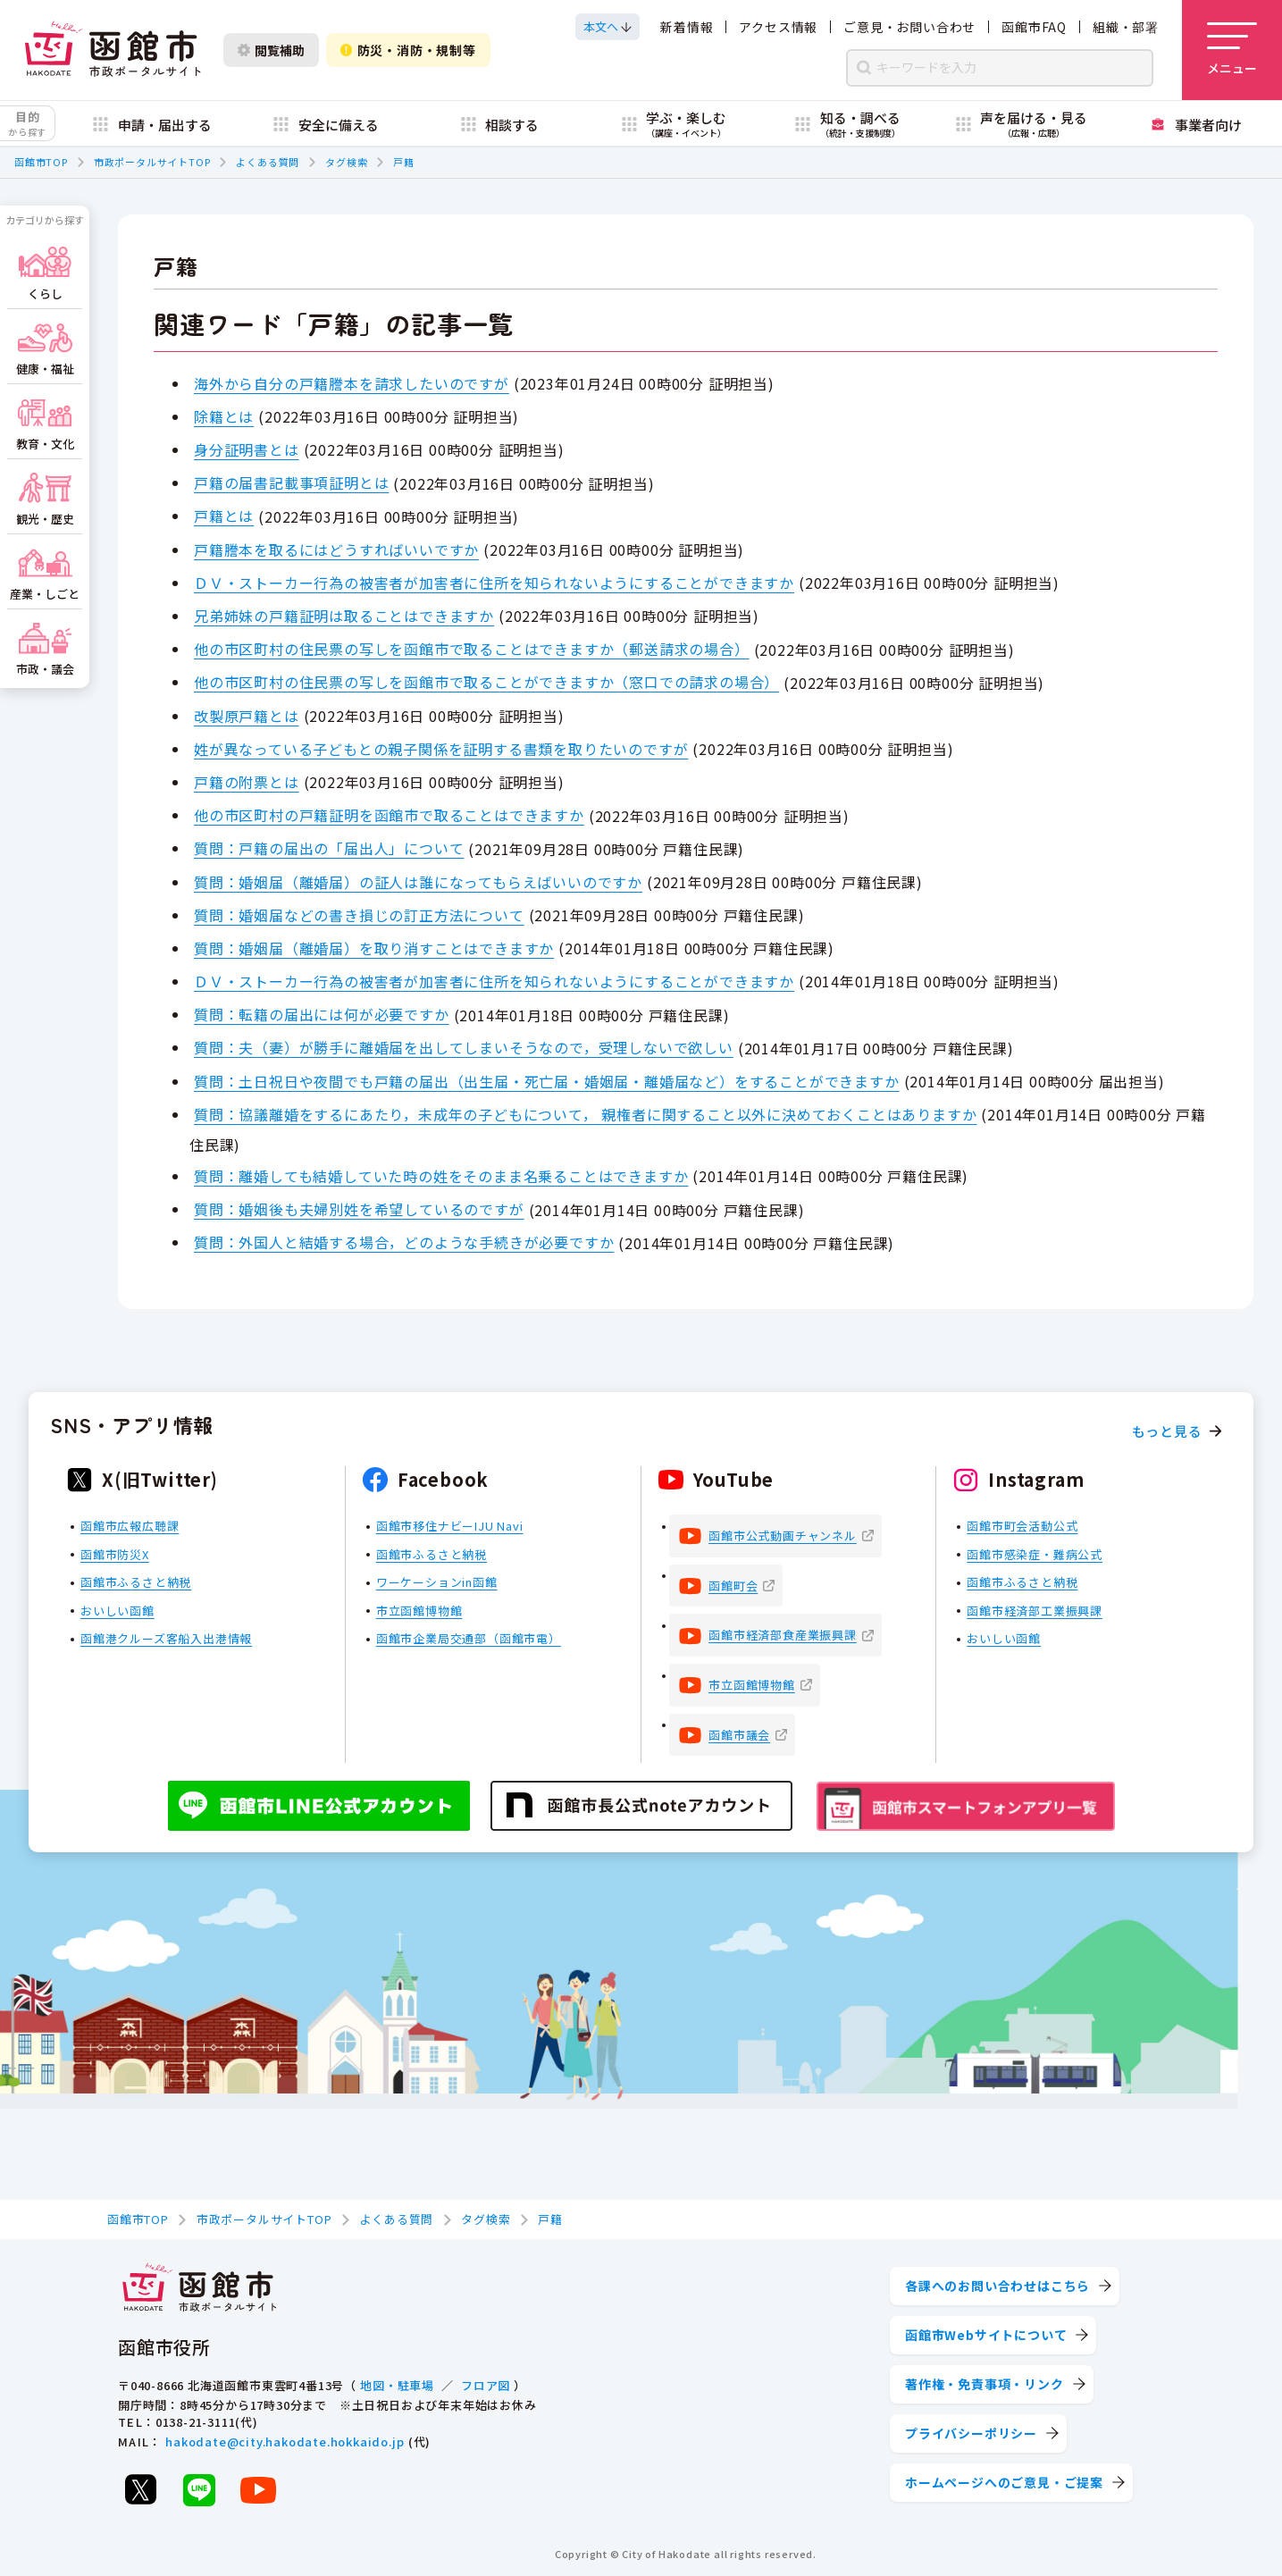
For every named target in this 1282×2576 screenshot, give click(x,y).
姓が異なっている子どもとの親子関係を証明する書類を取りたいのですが (441, 748)
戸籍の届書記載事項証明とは (291, 482)
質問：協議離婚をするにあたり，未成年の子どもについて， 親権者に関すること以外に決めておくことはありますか (585, 1114)
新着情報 (686, 27)
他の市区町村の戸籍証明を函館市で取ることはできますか (389, 815)
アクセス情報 (778, 27)
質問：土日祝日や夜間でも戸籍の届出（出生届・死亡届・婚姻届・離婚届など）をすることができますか (547, 1081)
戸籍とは (224, 515)
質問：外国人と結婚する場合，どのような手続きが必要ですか (404, 1242)
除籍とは (224, 416)
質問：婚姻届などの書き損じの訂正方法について (359, 915)
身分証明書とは (246, 449)
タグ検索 (346, 162)
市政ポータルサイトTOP (152, 162)
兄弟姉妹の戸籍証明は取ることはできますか (344, 615)
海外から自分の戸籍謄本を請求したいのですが (351, 383)
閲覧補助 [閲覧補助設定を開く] (271, 50)
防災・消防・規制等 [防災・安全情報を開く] (408, 50)
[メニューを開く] (1232, 50)
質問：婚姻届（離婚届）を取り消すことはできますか (374, 948)
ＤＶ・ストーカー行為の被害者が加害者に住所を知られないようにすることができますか (494, 582)
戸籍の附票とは (246, 782)
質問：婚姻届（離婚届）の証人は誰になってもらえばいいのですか (418, 882)
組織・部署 (1126, 27)
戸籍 (404, 162)
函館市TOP (41, 162)
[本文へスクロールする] (607, 26)
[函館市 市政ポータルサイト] (112, 50)
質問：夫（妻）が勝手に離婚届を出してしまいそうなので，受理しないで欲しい (463, 1047)
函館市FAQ (1034, 27)
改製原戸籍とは (246, 715)
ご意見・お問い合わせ (909, 27)
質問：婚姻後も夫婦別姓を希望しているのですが (359, 1209)
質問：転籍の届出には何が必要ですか (321, 1014)
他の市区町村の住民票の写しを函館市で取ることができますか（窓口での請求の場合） (486, 681)
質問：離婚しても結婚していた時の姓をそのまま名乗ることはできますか (441, 1176)
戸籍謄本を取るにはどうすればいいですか (336, 549)
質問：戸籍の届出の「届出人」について (329, 848)
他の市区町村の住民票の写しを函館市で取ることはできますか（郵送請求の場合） (472, 648)
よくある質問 (267, 162)
